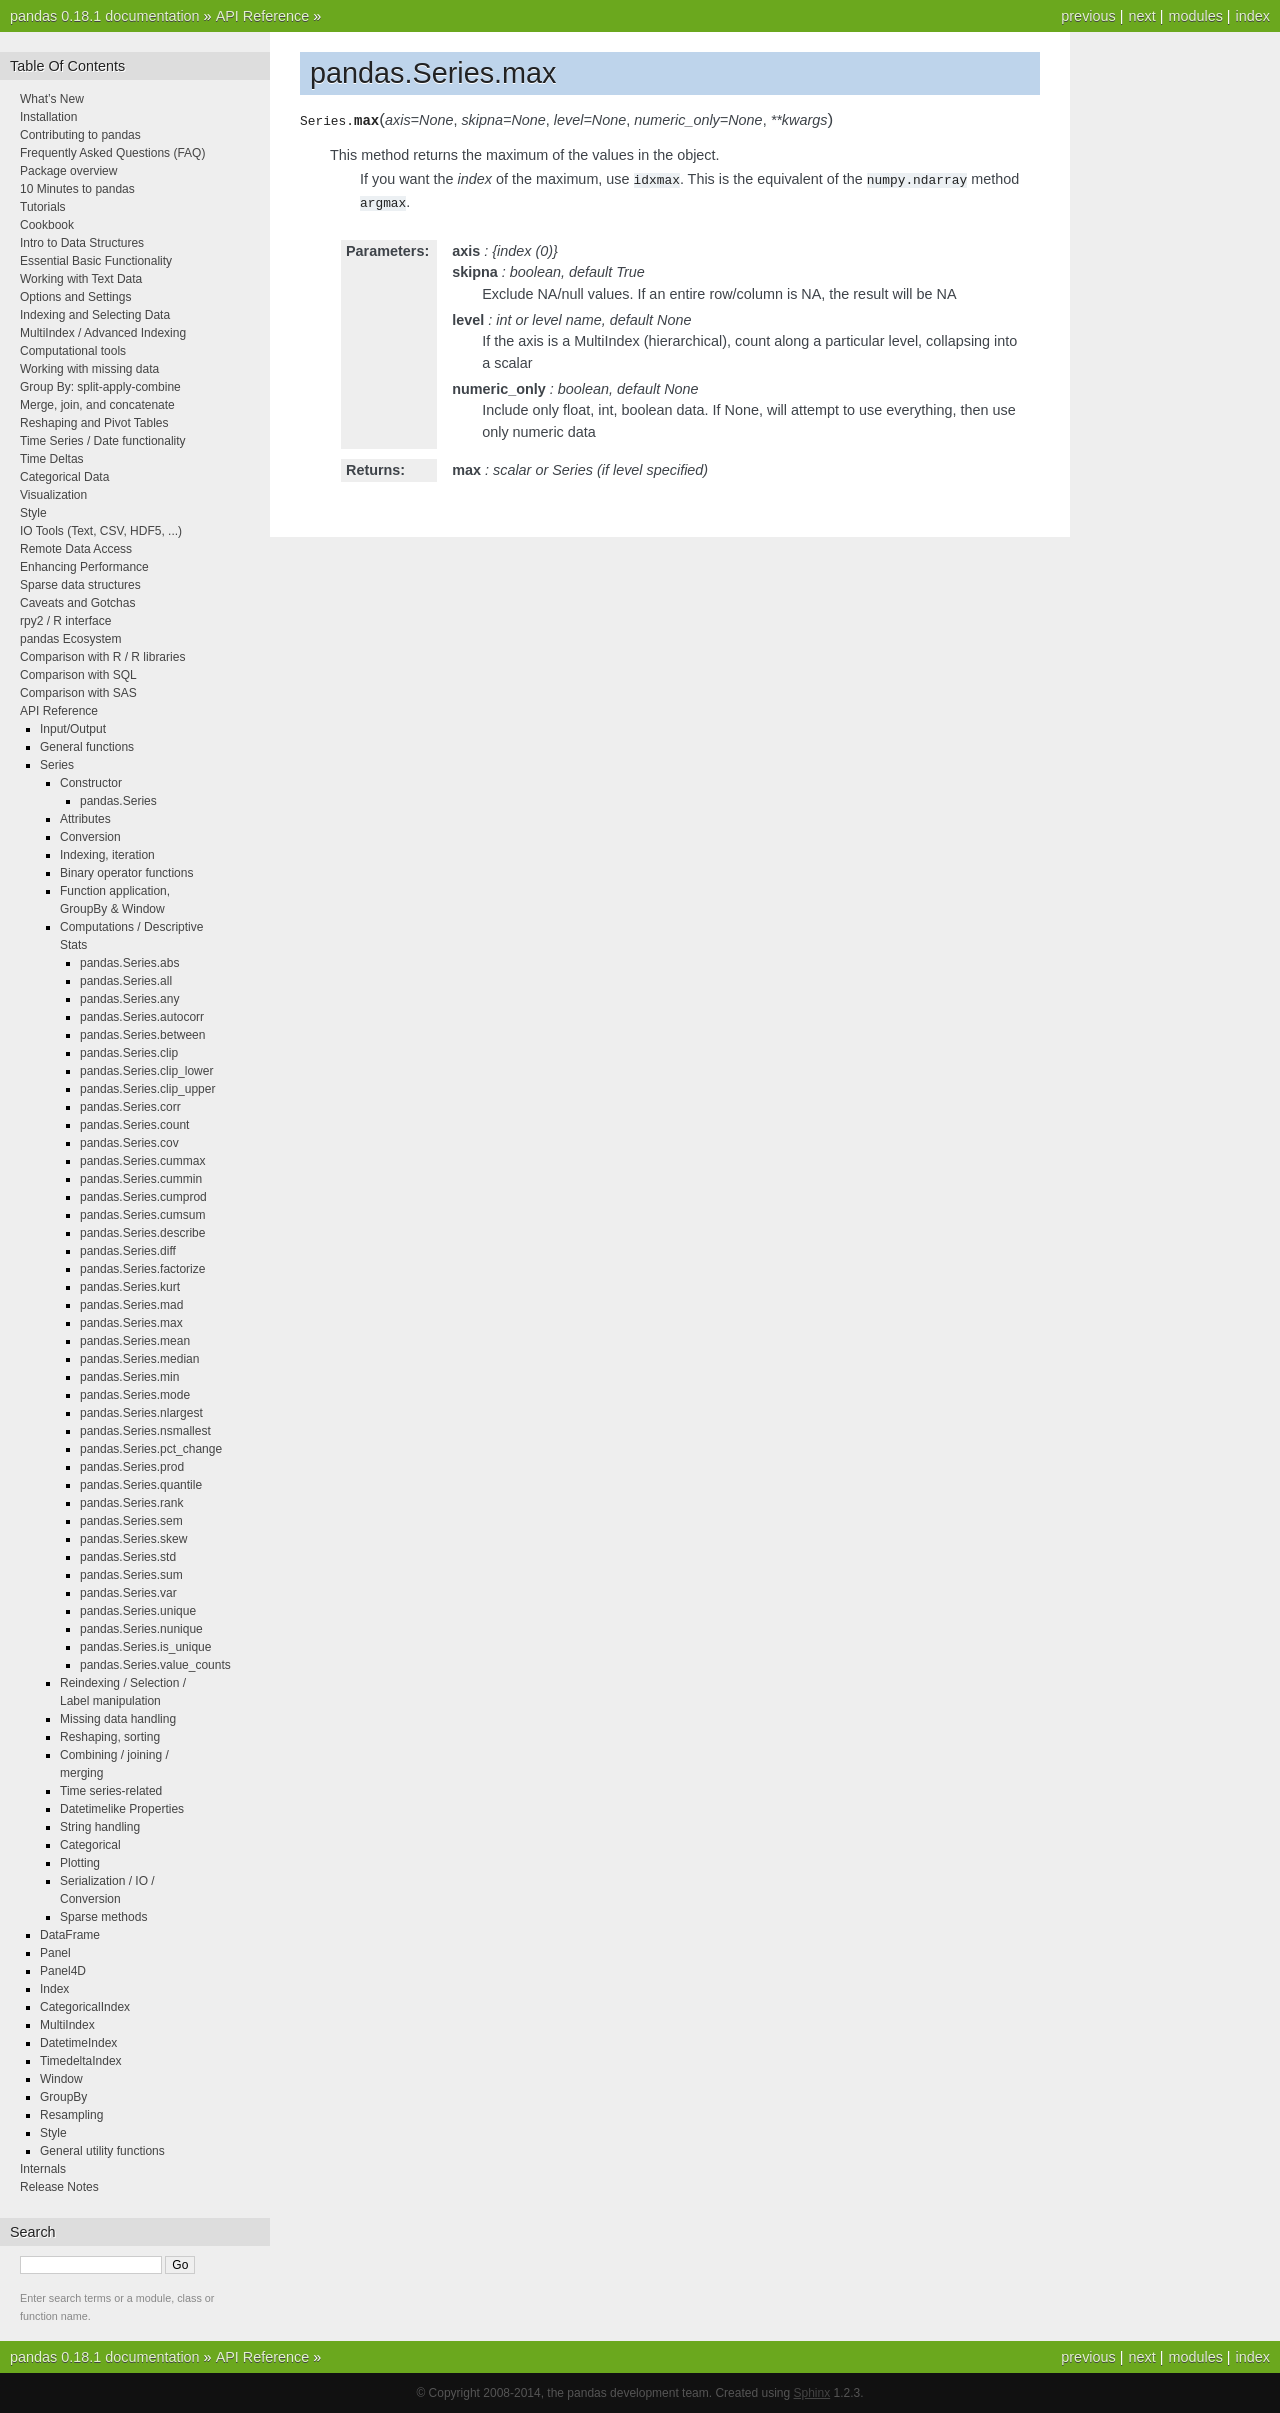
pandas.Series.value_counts (155, 1665)
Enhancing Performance (84, 567)
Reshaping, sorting (110, 1737)
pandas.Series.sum (131, 1575)
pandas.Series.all (126, 981)
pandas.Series (118, 801)
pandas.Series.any (129, 999)
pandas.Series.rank (131, 1503)
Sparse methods (103, 1917)
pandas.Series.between (142, 1035)
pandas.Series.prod (132, 1467)
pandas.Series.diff (128, 1251)
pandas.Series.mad (131, 1305)
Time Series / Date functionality (103, 441)
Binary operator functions (126, 873)
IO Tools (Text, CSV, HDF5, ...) (101, 531)
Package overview (68, 171)
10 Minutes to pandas (77, 189)
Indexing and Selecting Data (95, 315)
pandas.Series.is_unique (145, 1647)
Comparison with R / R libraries (102, 657)
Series (57, 765)
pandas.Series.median (139, 1359)
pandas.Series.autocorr (142, 1017)
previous (1088, 16)
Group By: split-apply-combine (100, 387)
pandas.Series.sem (131, 1521)
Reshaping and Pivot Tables (94, 423)
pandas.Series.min (129, 1377)
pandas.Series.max (131, 1323)
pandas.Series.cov (129, 1143)
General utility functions (102, 2151)
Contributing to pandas (80, 135)
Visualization (53, 495)
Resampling (71, 2115)
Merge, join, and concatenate (97, 405)
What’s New (52, 99)
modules (1195, 16)
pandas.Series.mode (135, 1395)
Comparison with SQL (78, 675)
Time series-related (111, 1791)
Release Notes (59, 2187)
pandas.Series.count (134, 1125)
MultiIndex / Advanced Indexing (103, 333)
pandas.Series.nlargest (141, 1413)
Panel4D (63, 1971)
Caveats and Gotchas (77, 603)
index (1253, 16)
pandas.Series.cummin (141, 1179)
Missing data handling (118, 1719)
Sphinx (812, 2393)
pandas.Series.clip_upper (147, 1089)
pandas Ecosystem (70, 639)
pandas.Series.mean (135, 1341)
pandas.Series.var (128, 1593)
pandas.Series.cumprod (143, 1197)
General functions (87, 747)
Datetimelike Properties (122, 1809)
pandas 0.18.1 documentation (105, 16)
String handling (100, 1827)
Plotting (80, 1863)
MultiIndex (67, 2025)
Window (61, 2079)
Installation (48, 117)
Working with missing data (89, 369)
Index (54, 1989)
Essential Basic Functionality (96, 261)
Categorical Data (64, 477)
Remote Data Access (76, 549)
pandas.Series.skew (133, 1539)
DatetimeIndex (78, 2043)
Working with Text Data (81, 279)
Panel (55, 1953)
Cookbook (47, 225)
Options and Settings (75, 297)
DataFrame (70, 1935)
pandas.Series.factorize (142, 1269)
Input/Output (73, 729)
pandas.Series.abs (129, 963)
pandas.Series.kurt (130, 1287)
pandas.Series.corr (130, 1107)
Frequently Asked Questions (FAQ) (112, 153)
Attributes (85, 819)
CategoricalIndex (85, 2007)
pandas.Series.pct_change (151, 1449)
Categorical (90, 1845)
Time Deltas (52, 459)
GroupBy (63, 2097)
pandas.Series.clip (129, 1053)
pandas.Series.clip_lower (146, 1071)
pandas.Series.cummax (142, 1161)
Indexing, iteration (107, 855)
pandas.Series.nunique (141, 1629)
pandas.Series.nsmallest (145, 1431)
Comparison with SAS (78, 693)
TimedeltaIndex (81, 2061)
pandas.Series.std (128, 1557)
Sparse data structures (80, 585)
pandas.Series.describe (142, 1233)
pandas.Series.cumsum (142, 1215)
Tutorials (43, 207)
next (1141, 16)
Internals (43, 2169)
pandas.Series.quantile (141, 1485)
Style (33, 513)
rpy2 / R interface (65, 621)
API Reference (263, 16)
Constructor (91, 783)
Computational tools (73, 351)
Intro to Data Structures (82, 243)
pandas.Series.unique (138, 1611)
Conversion (90, 837)
